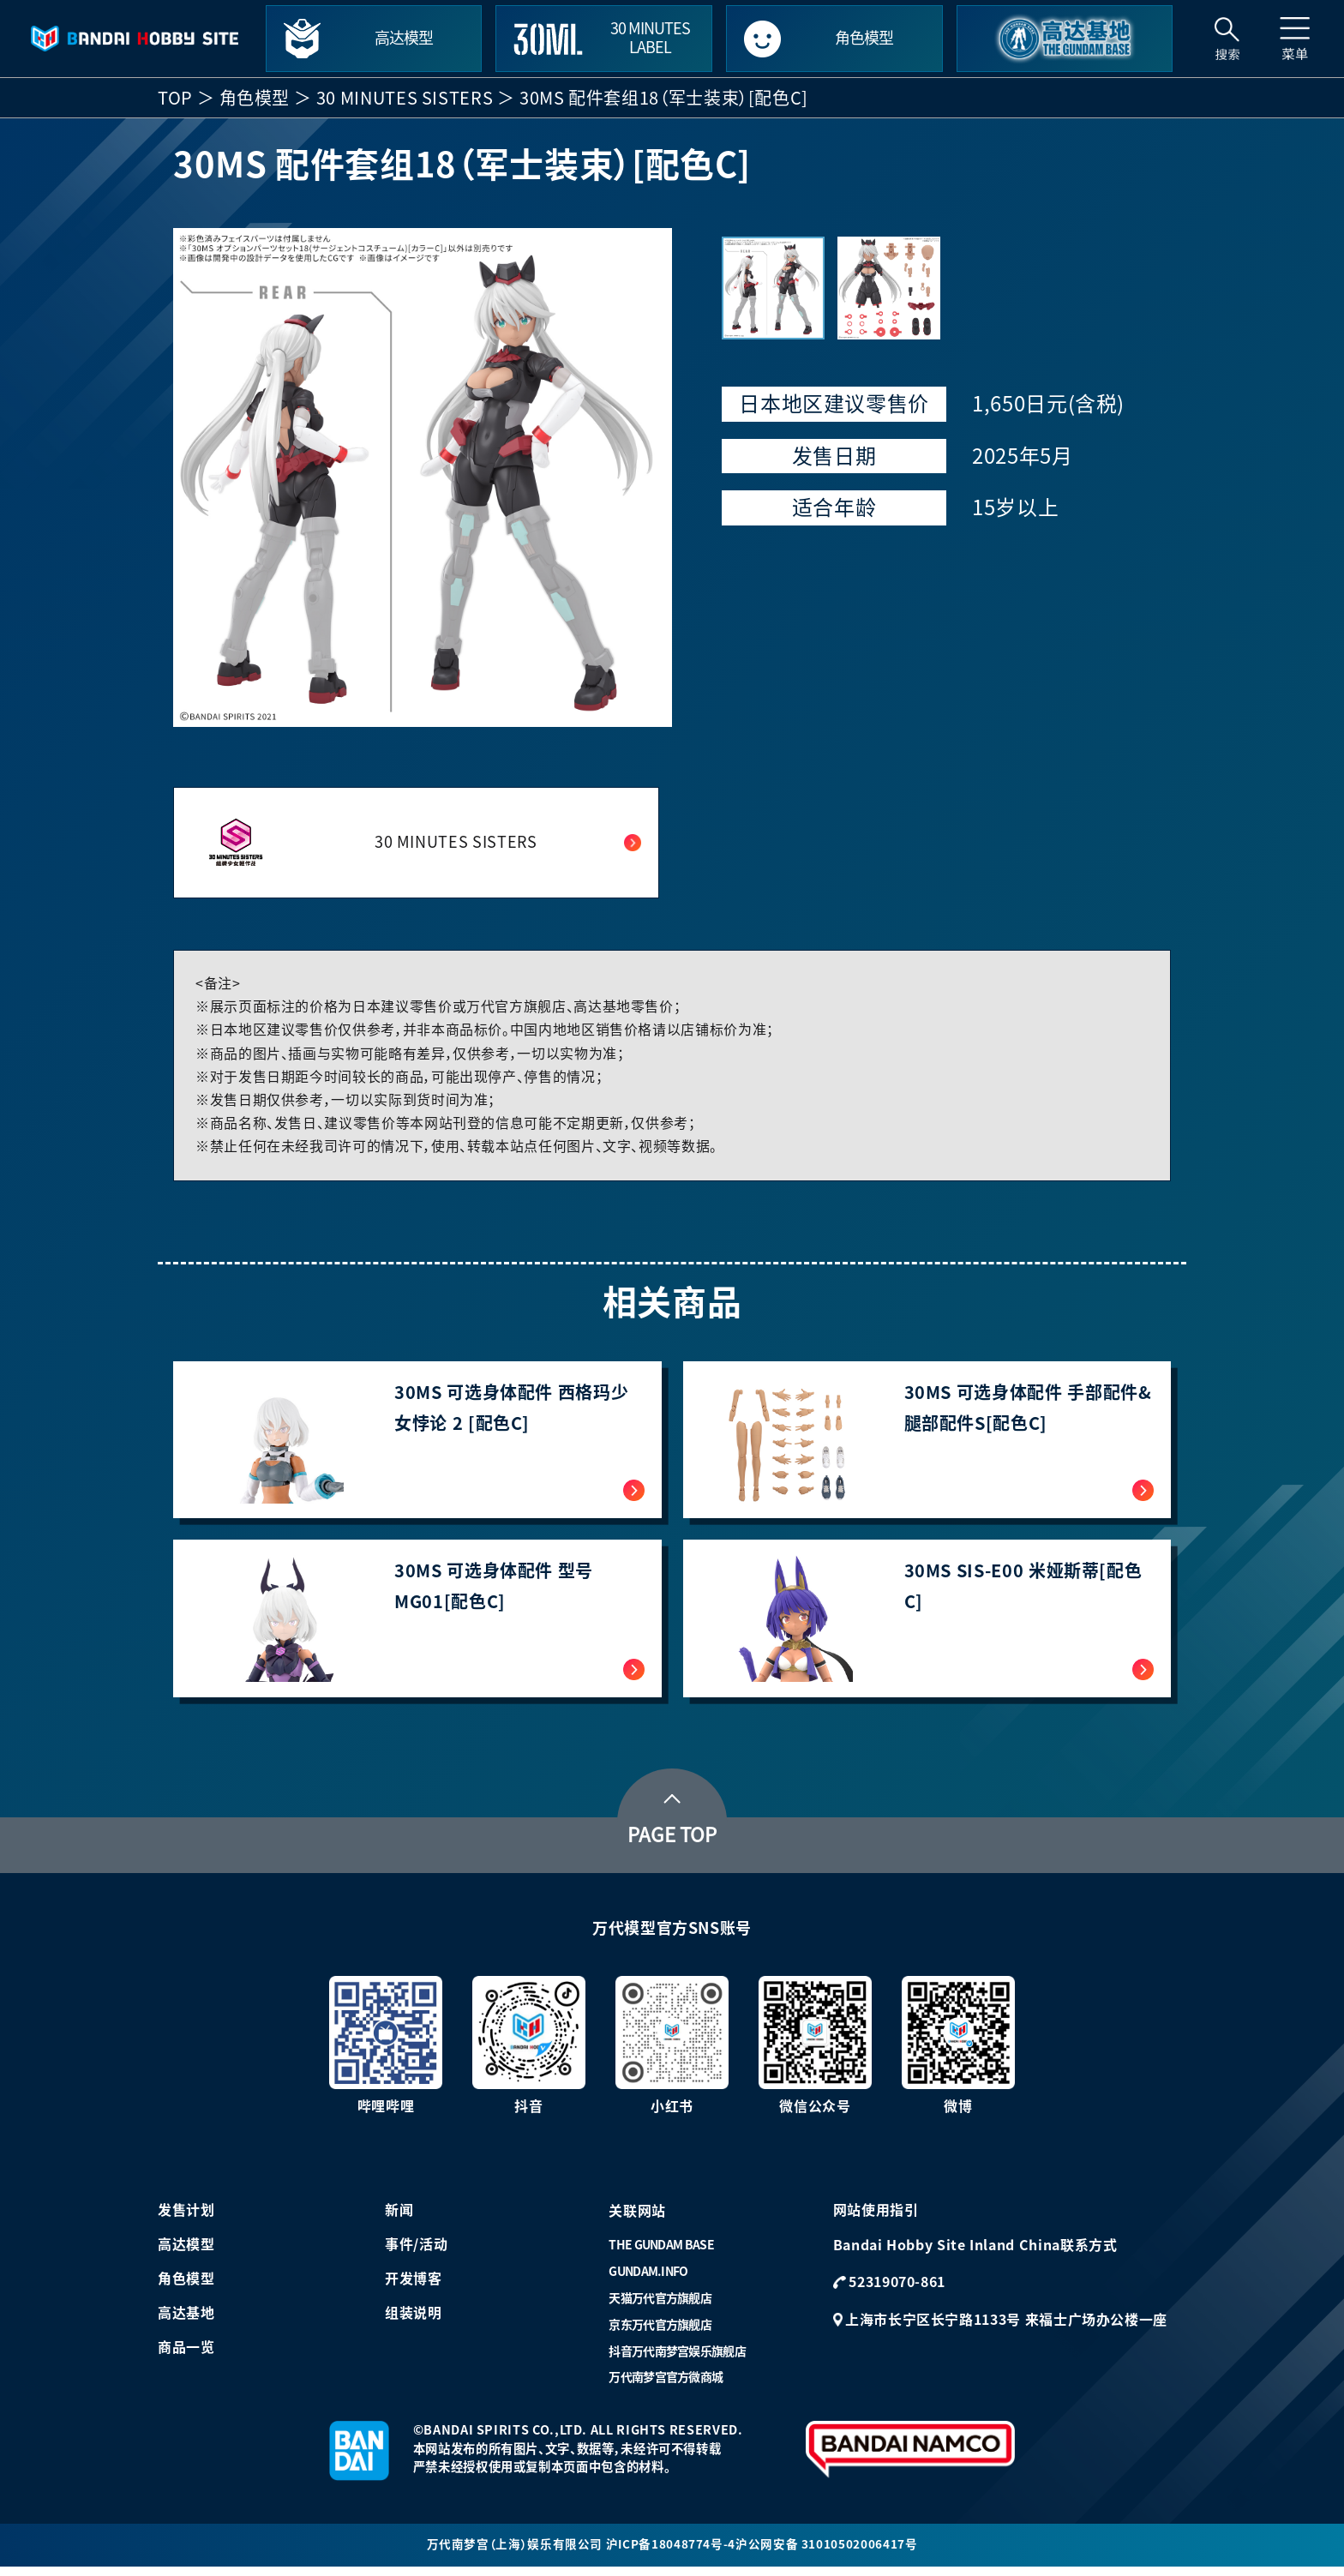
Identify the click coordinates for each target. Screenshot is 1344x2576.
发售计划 (186, 2218)
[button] (639, 482)
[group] (422, 477)
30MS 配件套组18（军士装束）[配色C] (663, 97)
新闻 (399, 2218)
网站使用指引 (876, 2218)
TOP (175, 97)
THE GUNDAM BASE (661, 2253)
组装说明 (413, 2320)
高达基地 (186, 2320)
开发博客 (413, 2286)
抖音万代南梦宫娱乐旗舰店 (677, 2359)
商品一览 (186, 2355)
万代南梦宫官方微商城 (666, 2385)
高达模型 (186, 2252)
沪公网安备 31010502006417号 (827, 2553)
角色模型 (255, 97)
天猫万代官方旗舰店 (660, 2306)
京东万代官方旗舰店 (660, 2333)
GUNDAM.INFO (648, 2279)
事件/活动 (416, 2252)
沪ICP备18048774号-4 (670, 2553)
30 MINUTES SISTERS (405, 97)
